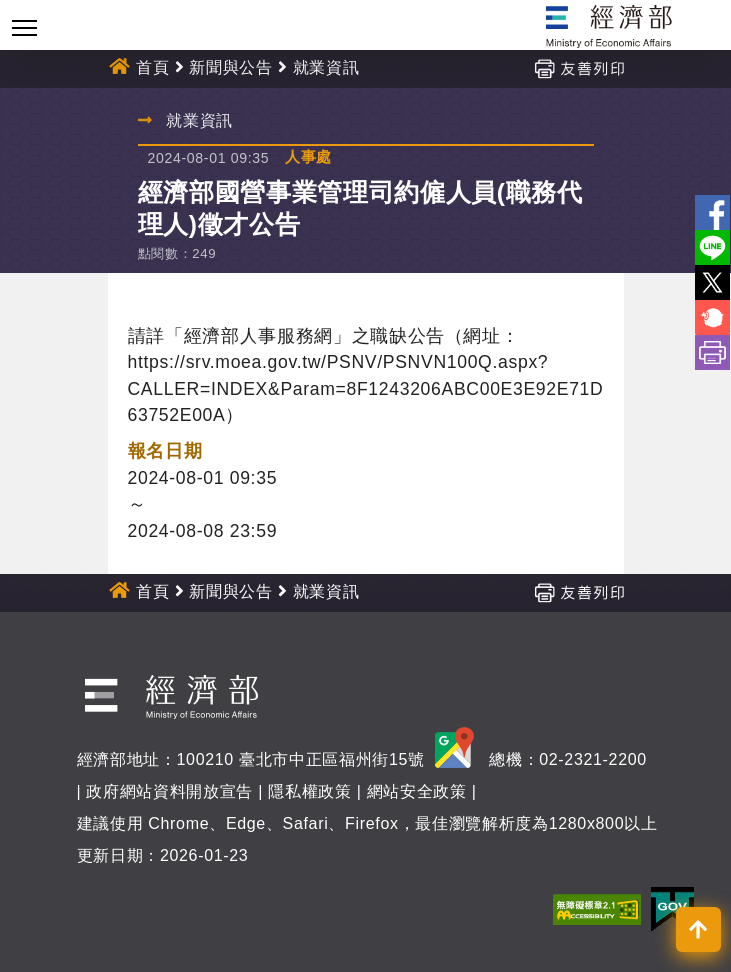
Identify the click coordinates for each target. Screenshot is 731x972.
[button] (698, 929)
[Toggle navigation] (24, 27)
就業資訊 (326, 67)
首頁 (152, 67)
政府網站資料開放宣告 (169, 791)
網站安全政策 (417, 791)
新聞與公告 (230, 67)
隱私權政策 (309, 791)
